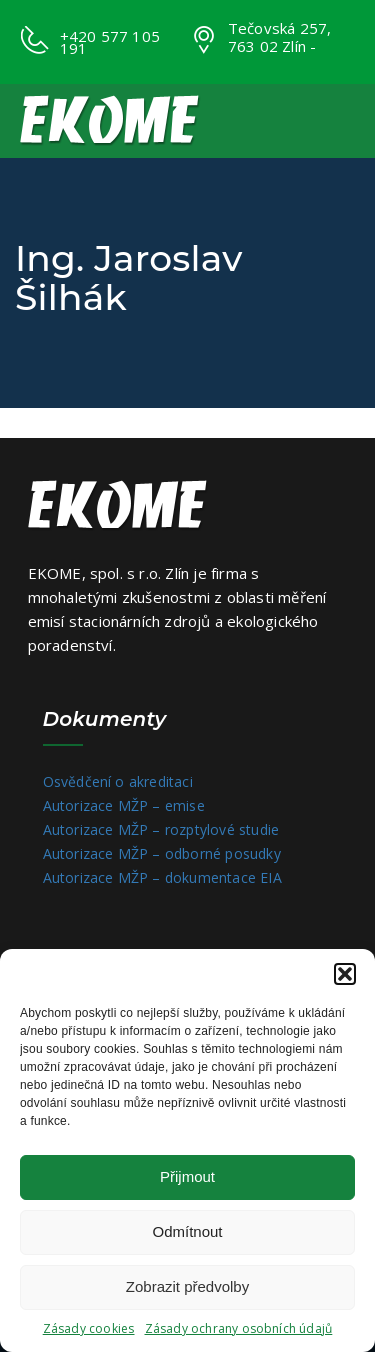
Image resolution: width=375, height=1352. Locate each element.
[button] (345, 974)
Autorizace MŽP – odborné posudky (162, 853)
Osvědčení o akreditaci (118, 781)
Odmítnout (187, 1231)
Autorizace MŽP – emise (124, 805)
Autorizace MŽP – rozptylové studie (161, 829)
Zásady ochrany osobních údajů (239, 1328)
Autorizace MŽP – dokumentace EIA (162, 877)
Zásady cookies (89, 1328)
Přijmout (187, 1176)
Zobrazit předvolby (187, 1286)
